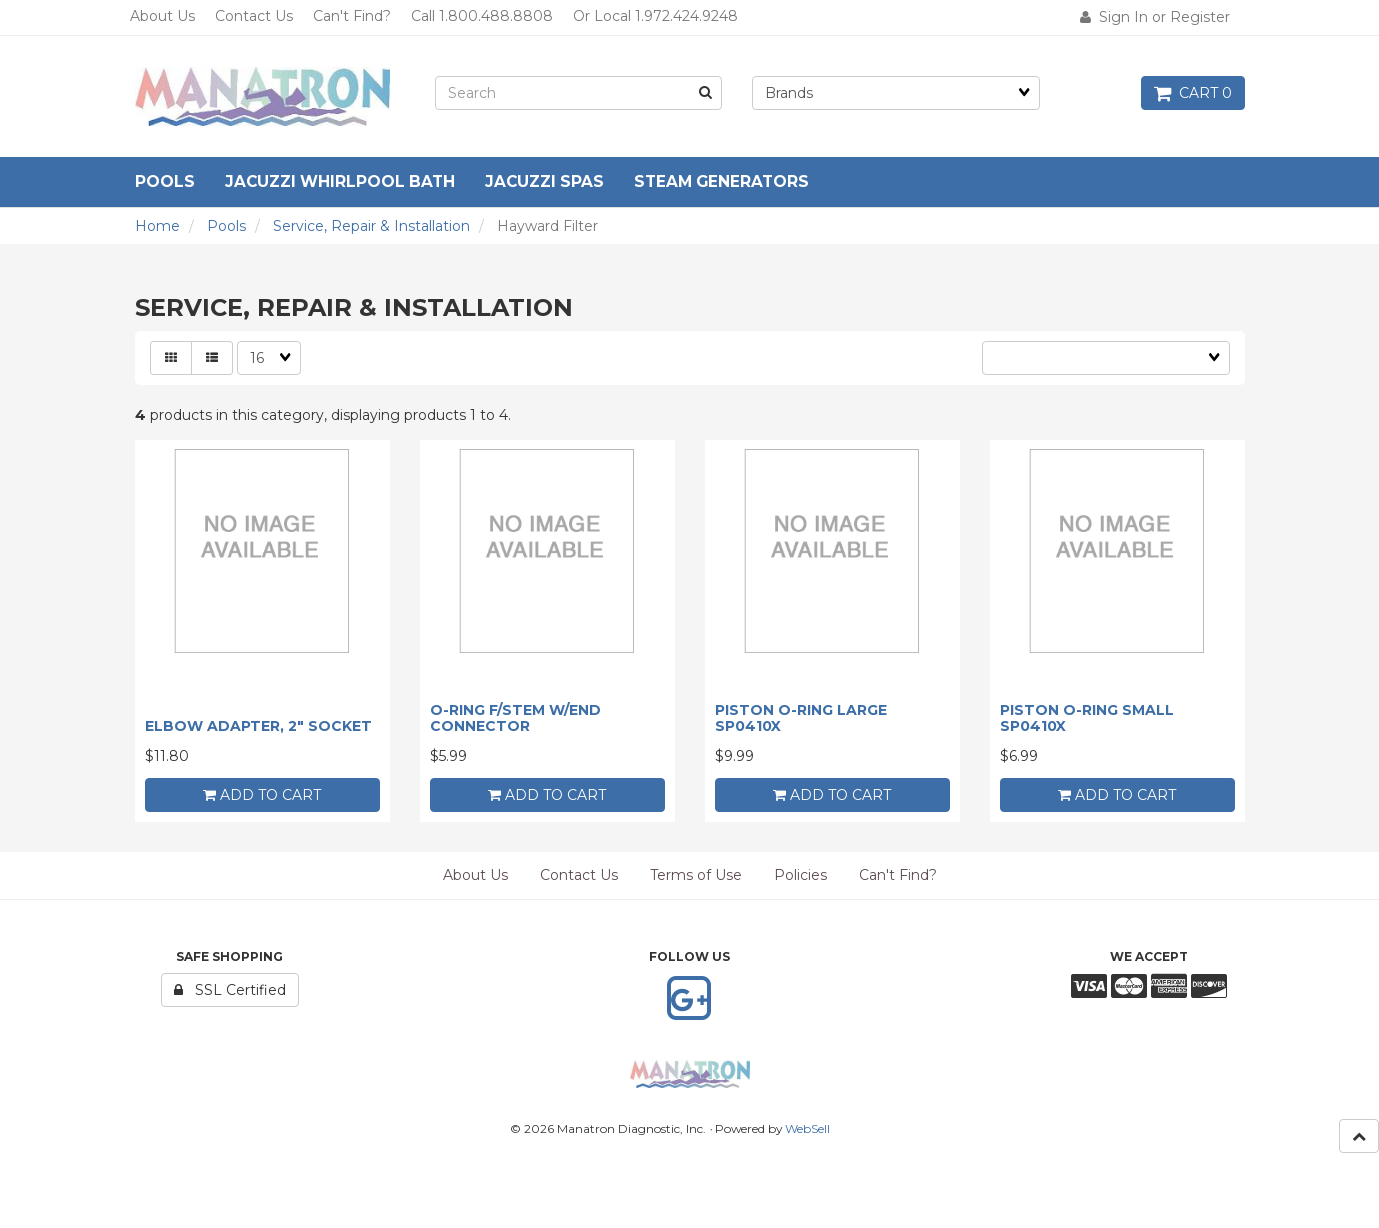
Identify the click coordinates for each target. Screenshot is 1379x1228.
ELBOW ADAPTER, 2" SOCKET (258, 726)
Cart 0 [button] (1193, 93)
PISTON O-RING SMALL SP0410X (1087, 717)
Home (157, 226)
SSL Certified (230, 990)
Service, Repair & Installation (371, 226)
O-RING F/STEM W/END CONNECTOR (515, 717)
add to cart (262, 795)
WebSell (807, 1128)
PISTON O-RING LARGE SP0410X (801, 717)
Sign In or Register (1155, 17)
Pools (226, 226)
